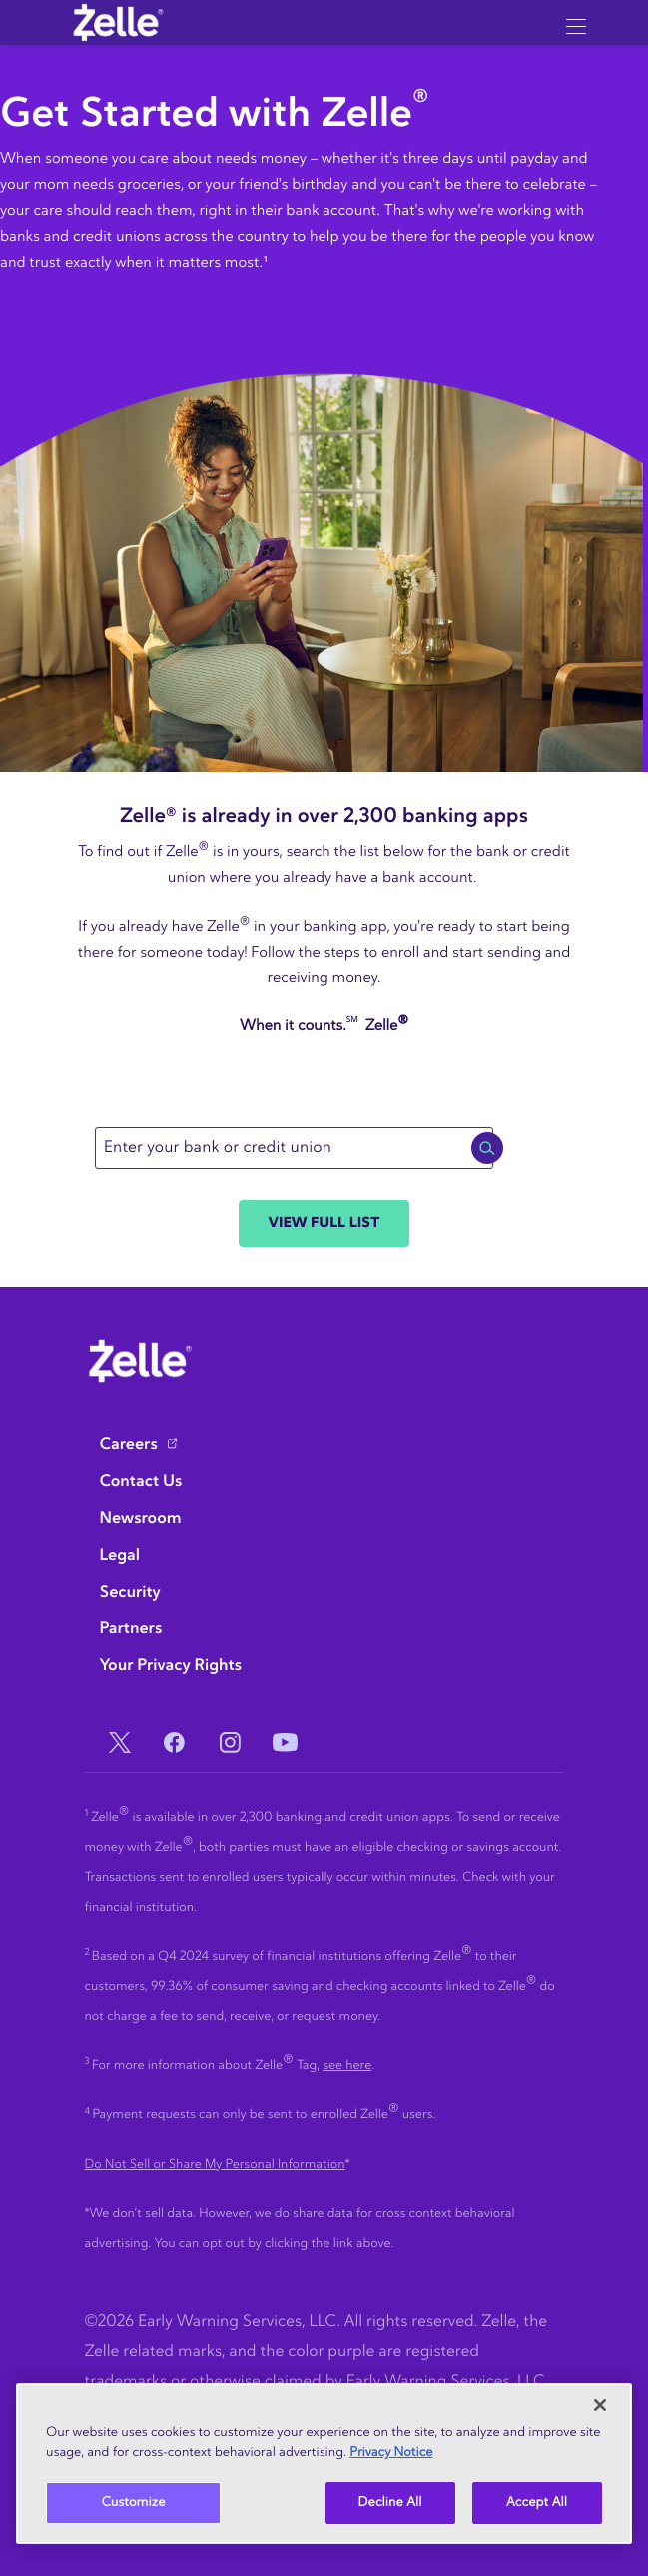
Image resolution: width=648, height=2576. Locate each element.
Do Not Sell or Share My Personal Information (215, 2164)
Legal (120, 1556)
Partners (131, 1629)
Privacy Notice (390, 2452)
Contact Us (141, 1482)
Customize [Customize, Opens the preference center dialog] (134, 2502)
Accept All (536, 2502)
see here (347, 2065)
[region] (324, 2463)
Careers (129, 1445)
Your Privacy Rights (171, 1666)
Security (130, 1593)
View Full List (323, 1223)
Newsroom (141, 1519)
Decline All (390, 2502)
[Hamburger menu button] (583, 27)
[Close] (600, 2405)
